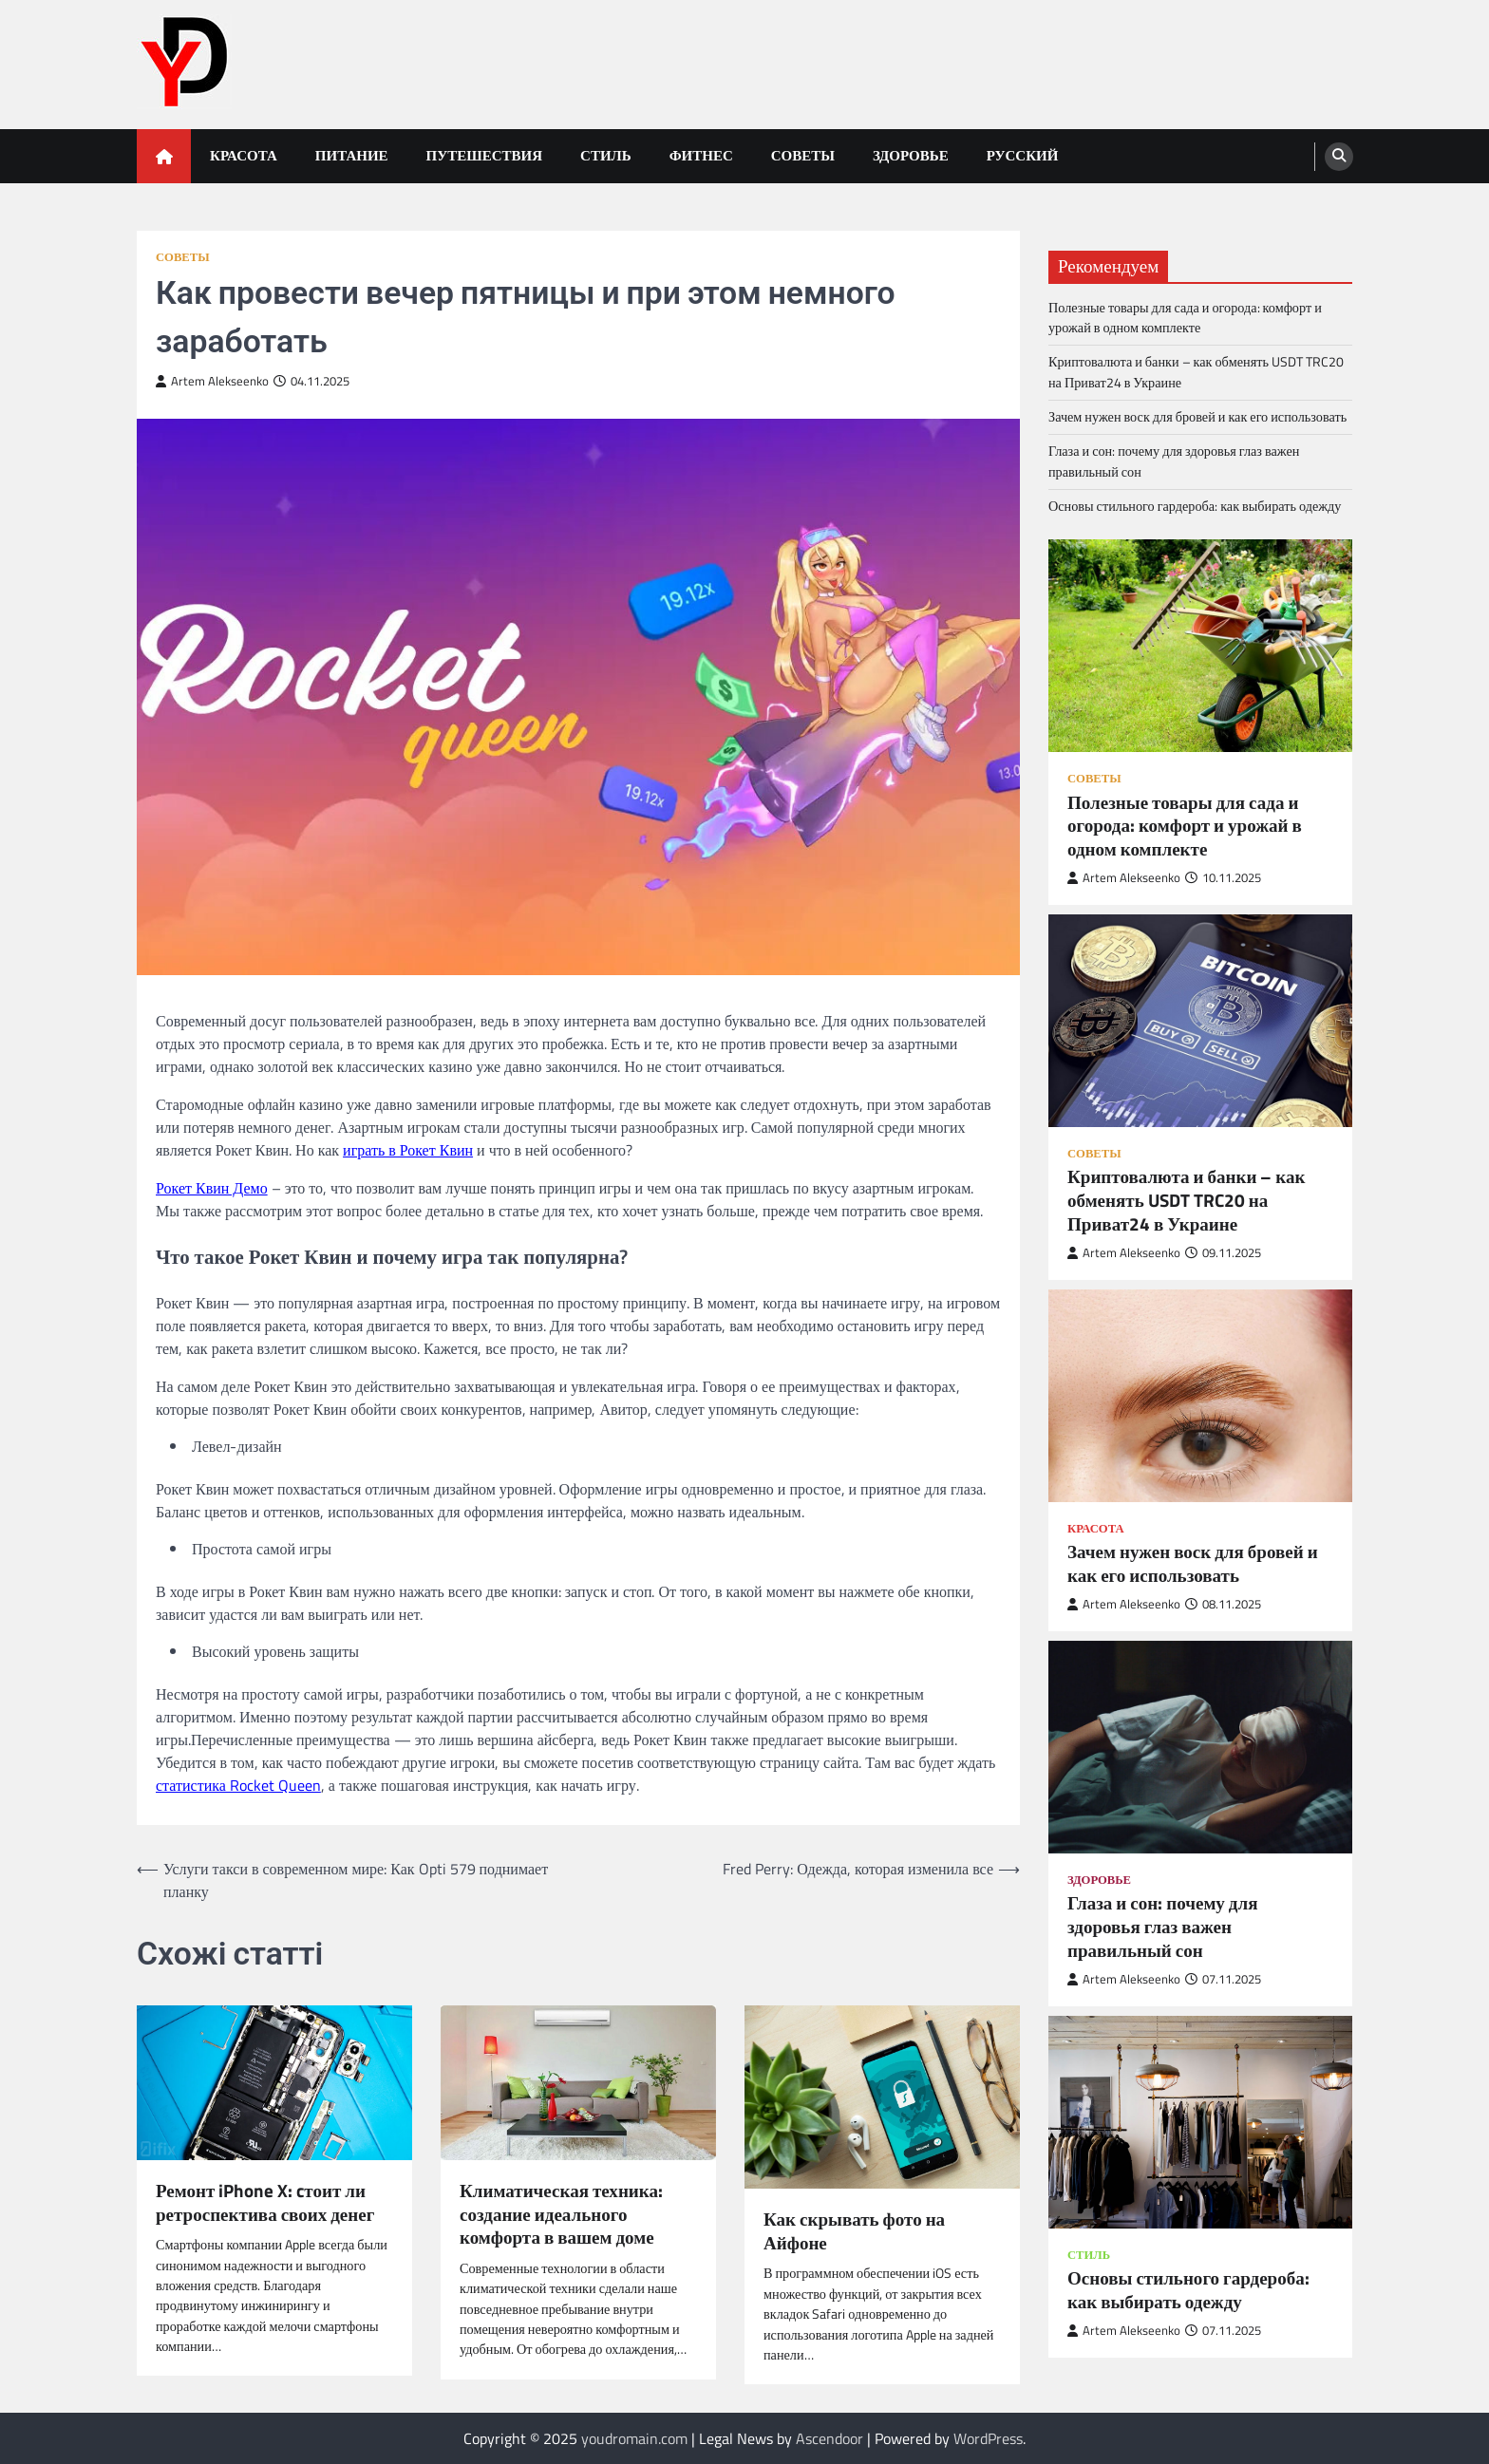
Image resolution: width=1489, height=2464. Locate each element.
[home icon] (164, 156)
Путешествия (484, 155)
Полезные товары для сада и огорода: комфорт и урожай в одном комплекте (1185, 317)
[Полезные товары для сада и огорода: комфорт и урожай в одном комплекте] (1200, 645)
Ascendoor (829, 2438)
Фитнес (701, 155)
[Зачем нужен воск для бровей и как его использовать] (1200, 1395)
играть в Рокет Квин (408, 1149)
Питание (351, 155)
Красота (243, 155)
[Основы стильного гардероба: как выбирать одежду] (1200, 2122)
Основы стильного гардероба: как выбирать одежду (1194, 506)
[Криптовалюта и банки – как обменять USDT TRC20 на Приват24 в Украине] (1200, 1020)
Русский (1023, 155)
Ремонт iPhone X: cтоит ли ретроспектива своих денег (265, 2203)
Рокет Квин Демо (212, 1187)
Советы (803, 155)
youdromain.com (634, 2438)
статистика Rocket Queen (238, 1785)
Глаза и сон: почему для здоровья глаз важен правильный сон (1173, 461)
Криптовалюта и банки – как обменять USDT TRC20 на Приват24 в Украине (1196, 371)
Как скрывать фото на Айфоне (854, 2231)
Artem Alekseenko (212, 381)
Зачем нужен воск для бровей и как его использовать (1197, 416)
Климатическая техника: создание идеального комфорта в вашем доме (561, 2214)
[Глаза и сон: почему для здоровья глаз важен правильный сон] (1200, 1747)
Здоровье (911, 155)
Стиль (605, 155)
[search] (1339, 156)
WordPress (988, 2438)
